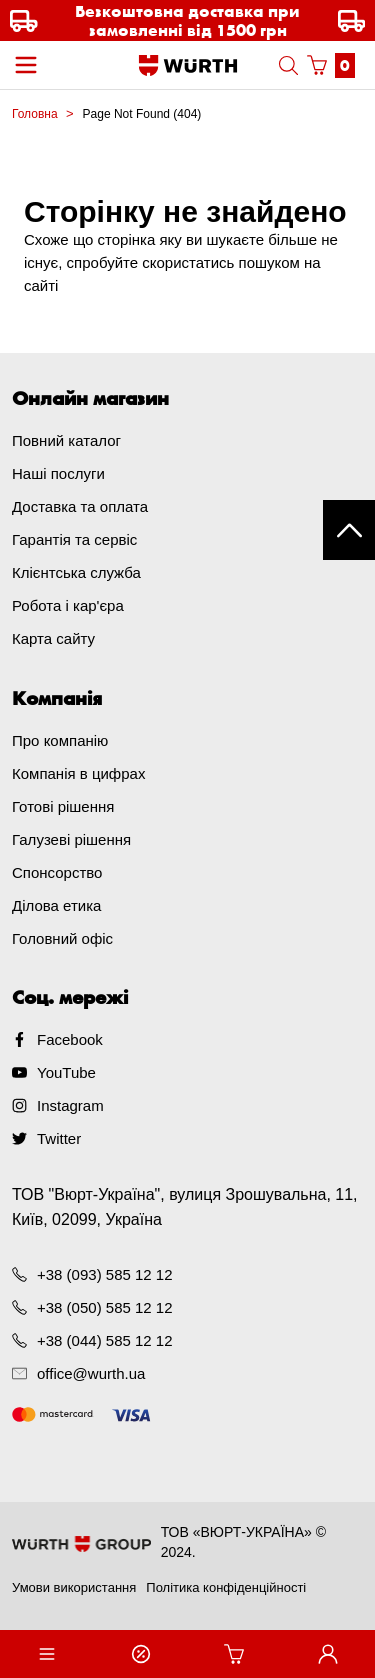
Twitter (59, 1138)
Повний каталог (66, 440)
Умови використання (74, 1587)
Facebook (70, 1039)
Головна (35, 114)
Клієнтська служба (76, 572)
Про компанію (60, 740)
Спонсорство (57, 872)
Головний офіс (62, 938)
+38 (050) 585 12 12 (105, 1307)
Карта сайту (53, 638)
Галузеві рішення (71, 839)
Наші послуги (58, 473)
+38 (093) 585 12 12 (105, 1274)
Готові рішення (63, 806)
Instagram (70, 1105)
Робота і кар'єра (68, 605)
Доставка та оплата (80, 506)
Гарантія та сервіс (74, 539)
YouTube (66, 1072)
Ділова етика (56, 905)
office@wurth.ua (91, 1373)
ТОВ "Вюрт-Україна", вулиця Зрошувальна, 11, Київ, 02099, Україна (185, 1207)
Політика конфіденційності (226, 1587)
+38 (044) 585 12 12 (105, 1340)
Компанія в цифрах (78, 773)
